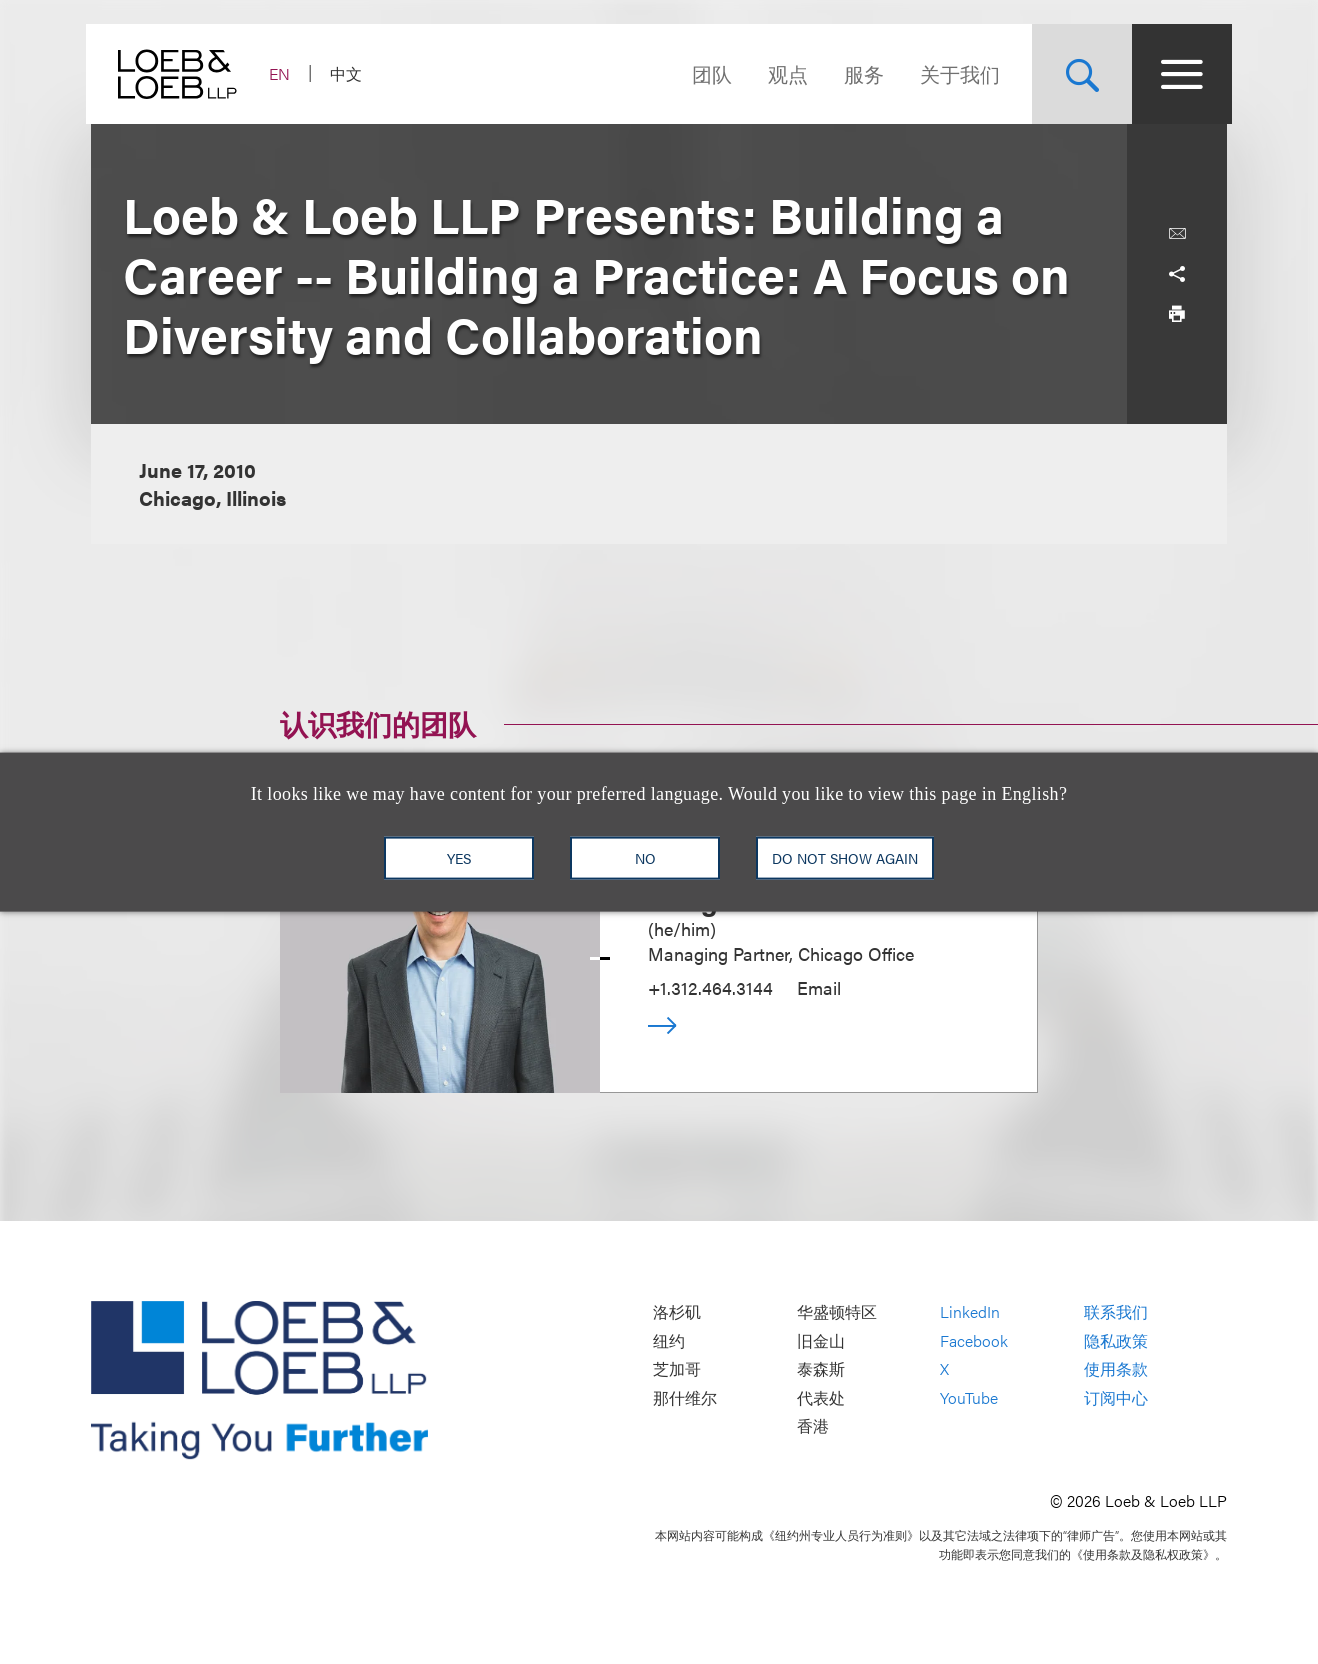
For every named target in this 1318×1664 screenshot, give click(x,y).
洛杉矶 (677, 1312)
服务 (859, 73)
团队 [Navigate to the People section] (707, 73)
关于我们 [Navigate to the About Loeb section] (955, 73)
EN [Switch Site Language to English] (284, 73)
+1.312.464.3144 (710, 987)
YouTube (969, 1397)
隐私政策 (1116, 1340)
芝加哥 (677, 1369)
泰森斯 (821, 1369)
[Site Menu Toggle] (1177, 74)
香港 (813, 1426)
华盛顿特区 (837, 1312)
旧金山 (821, 1340)
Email (819, 987)
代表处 (821, 1397)
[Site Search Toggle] (1077, 74)
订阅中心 (1116, 1397)
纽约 (669, 1340)
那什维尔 (685, 1397)
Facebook (974, 1340)
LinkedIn (970, 1312)
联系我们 (1116, 1312)
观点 (783, 73)
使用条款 (1116, 1369)
